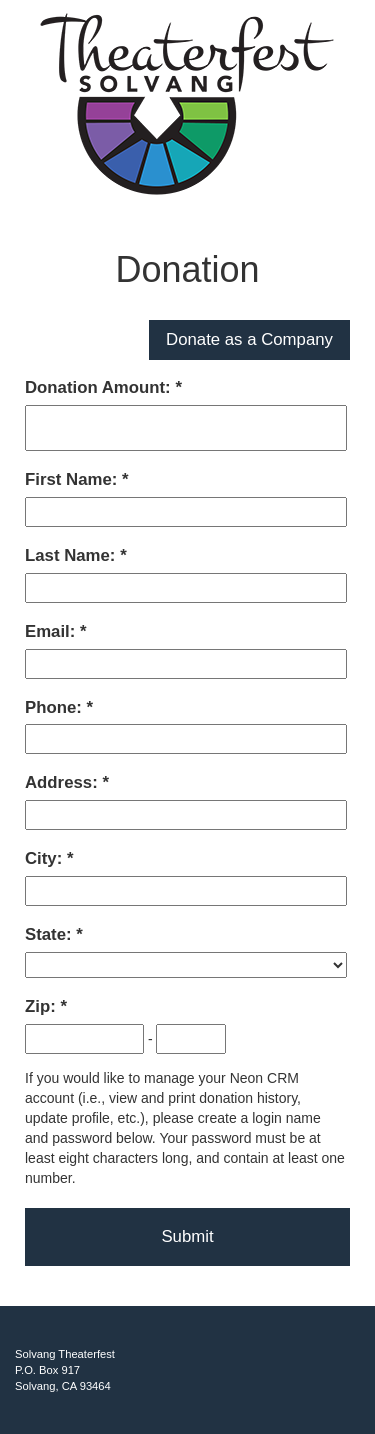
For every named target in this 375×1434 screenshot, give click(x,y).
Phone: (56, 707)
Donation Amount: (100, 387)
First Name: (73, 479)
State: (50, 934)
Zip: (42, 1006)
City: (46, 858)
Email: (52, 631)
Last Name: (72, 555)
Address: (63, 782)
